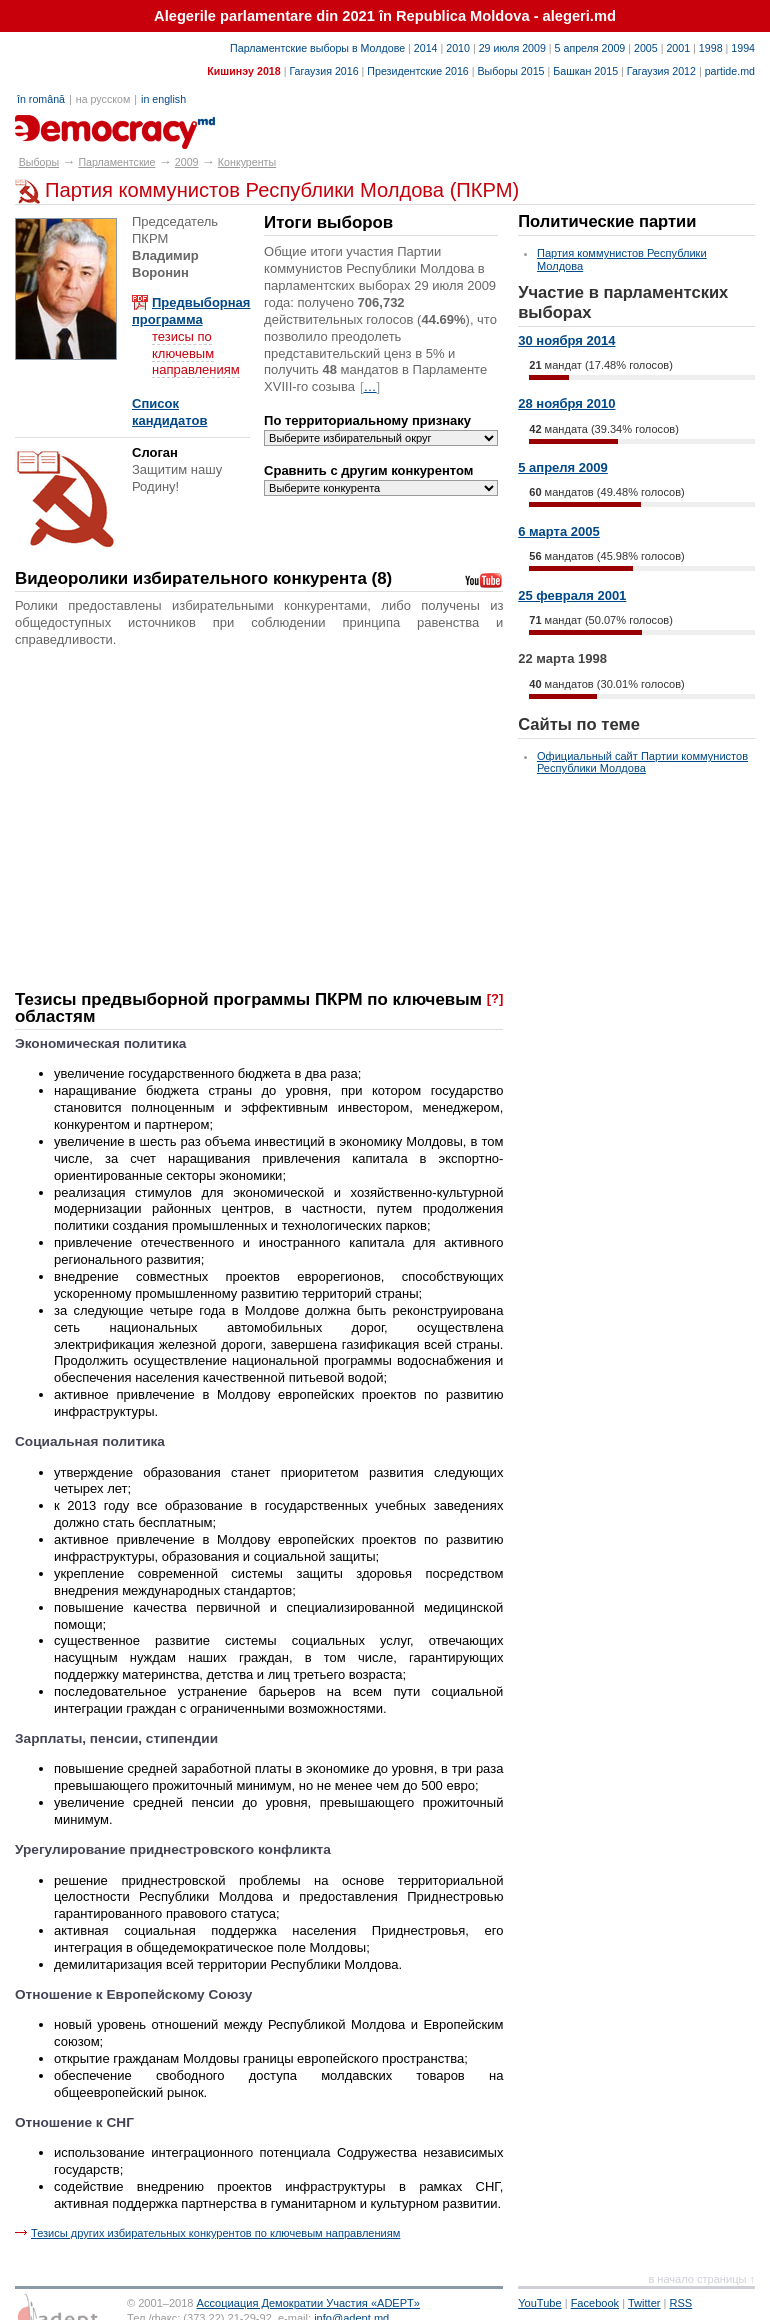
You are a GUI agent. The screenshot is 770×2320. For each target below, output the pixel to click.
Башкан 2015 (585, 71)
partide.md (730, 71)
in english (163, 99)
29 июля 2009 (512, 48)
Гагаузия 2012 (661, 71)
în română (41, 99)
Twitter (644, 2303)
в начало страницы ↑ (701, 2279)
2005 (646, 48)
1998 (711, 48)
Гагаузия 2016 (323, 71)
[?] (495, 998)
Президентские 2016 (417, 71)
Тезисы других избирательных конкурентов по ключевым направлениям (215, 2233)
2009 (187, 162)
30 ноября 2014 (566, 340)
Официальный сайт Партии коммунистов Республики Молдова (642, 762)
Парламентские (116, 162)
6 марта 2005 (559, 531)
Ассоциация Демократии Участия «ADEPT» (308, 2303)
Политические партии (607, 221)
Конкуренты (247, 162)
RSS (681, 2303)
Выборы (39, 162)
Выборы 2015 (510, 71)
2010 (458, 48)
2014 (426, 48)
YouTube (539, 2303)
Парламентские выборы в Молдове (317, 48)
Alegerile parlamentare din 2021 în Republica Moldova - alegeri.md (385, 16)
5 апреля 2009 (590, 48)
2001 (678, 48)
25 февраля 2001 (572, 595)
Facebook (595, 2303)
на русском (103, 99)
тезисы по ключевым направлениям (196, 353)
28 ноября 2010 (566, 403)
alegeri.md (60, 125)
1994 (743, 48)
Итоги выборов (328, 222)
